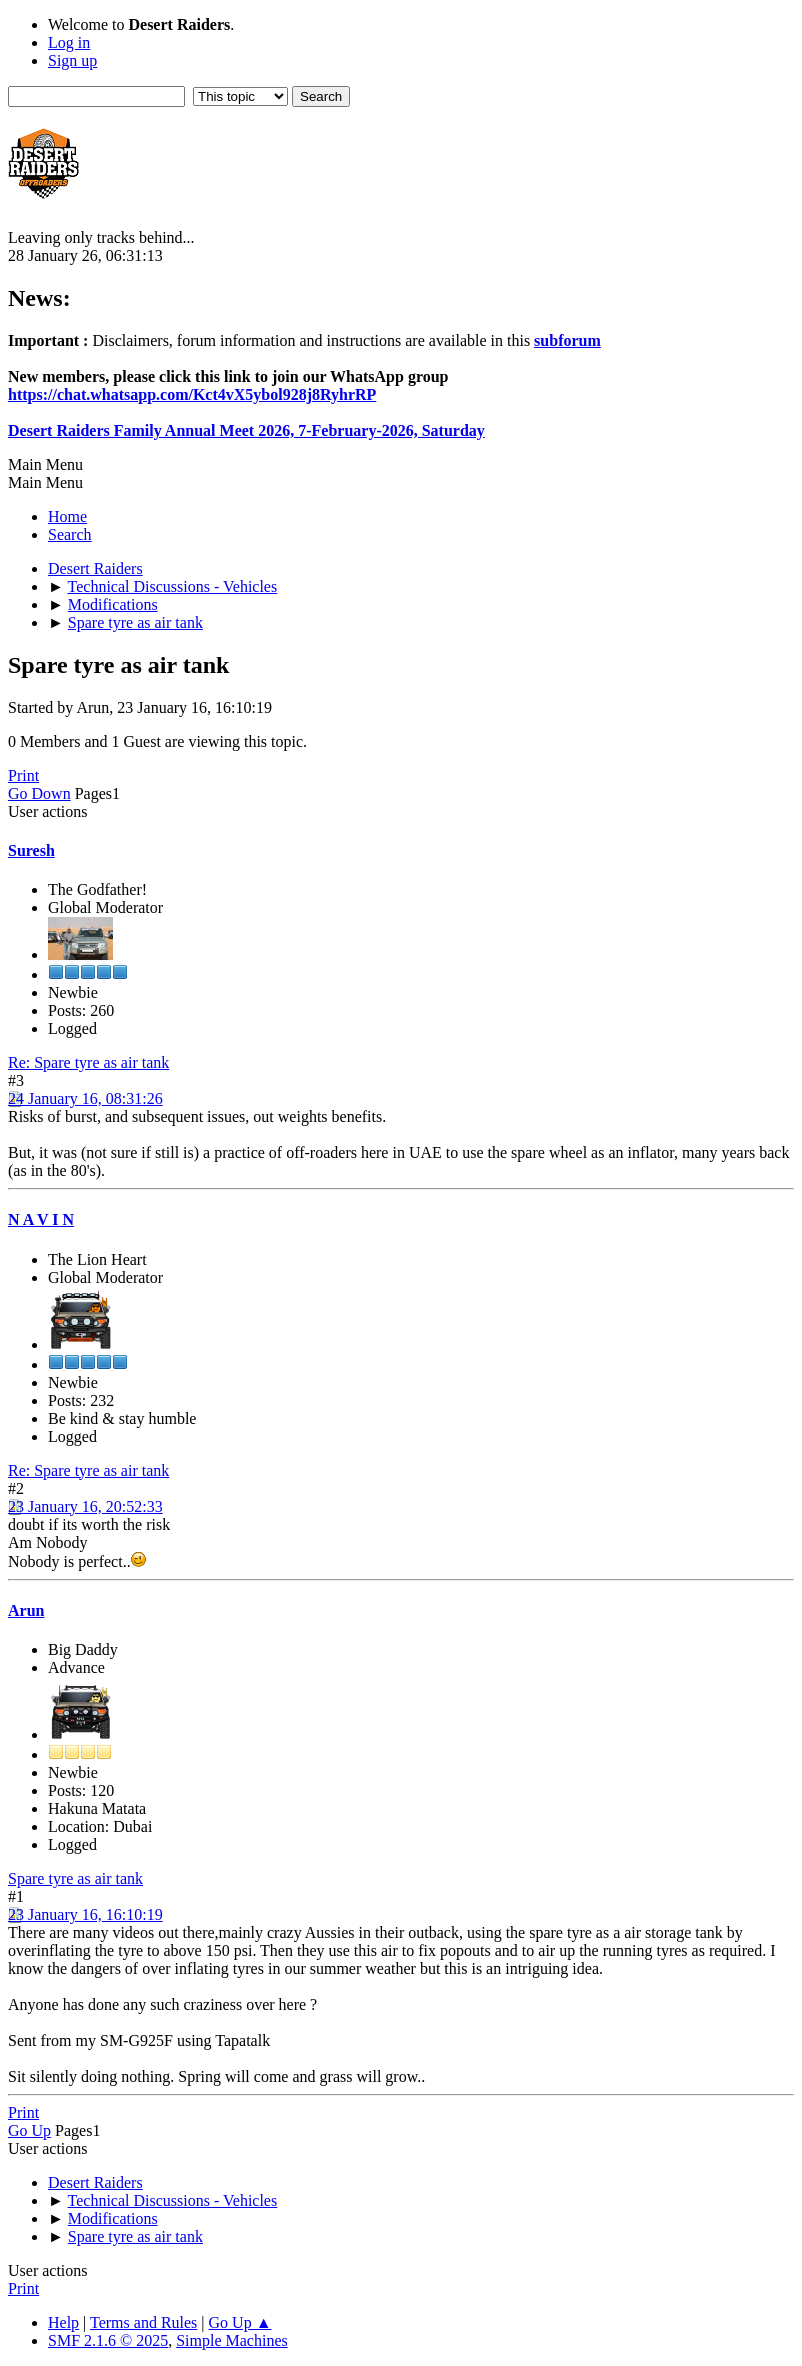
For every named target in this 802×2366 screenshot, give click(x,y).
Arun (26, 1610)
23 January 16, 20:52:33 (85, 1506)
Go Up (29, 2130)
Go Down (39, 793)
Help (63, 2322)
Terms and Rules (143, 2322)
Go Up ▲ (240, 2322)
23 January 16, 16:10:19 (85, 1914)
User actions (48, 811)
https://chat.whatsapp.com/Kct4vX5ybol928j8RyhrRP (192, 394)
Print (23, 775)
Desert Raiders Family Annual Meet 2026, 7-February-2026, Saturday (246, 430)
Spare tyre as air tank (75, 1878)
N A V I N (41, 1219)
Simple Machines (232, 2340)
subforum (567, 340)
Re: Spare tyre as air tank (88, 1062)
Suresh (31, 850)
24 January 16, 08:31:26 (85, 1098)
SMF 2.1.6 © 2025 (108, 2340)
